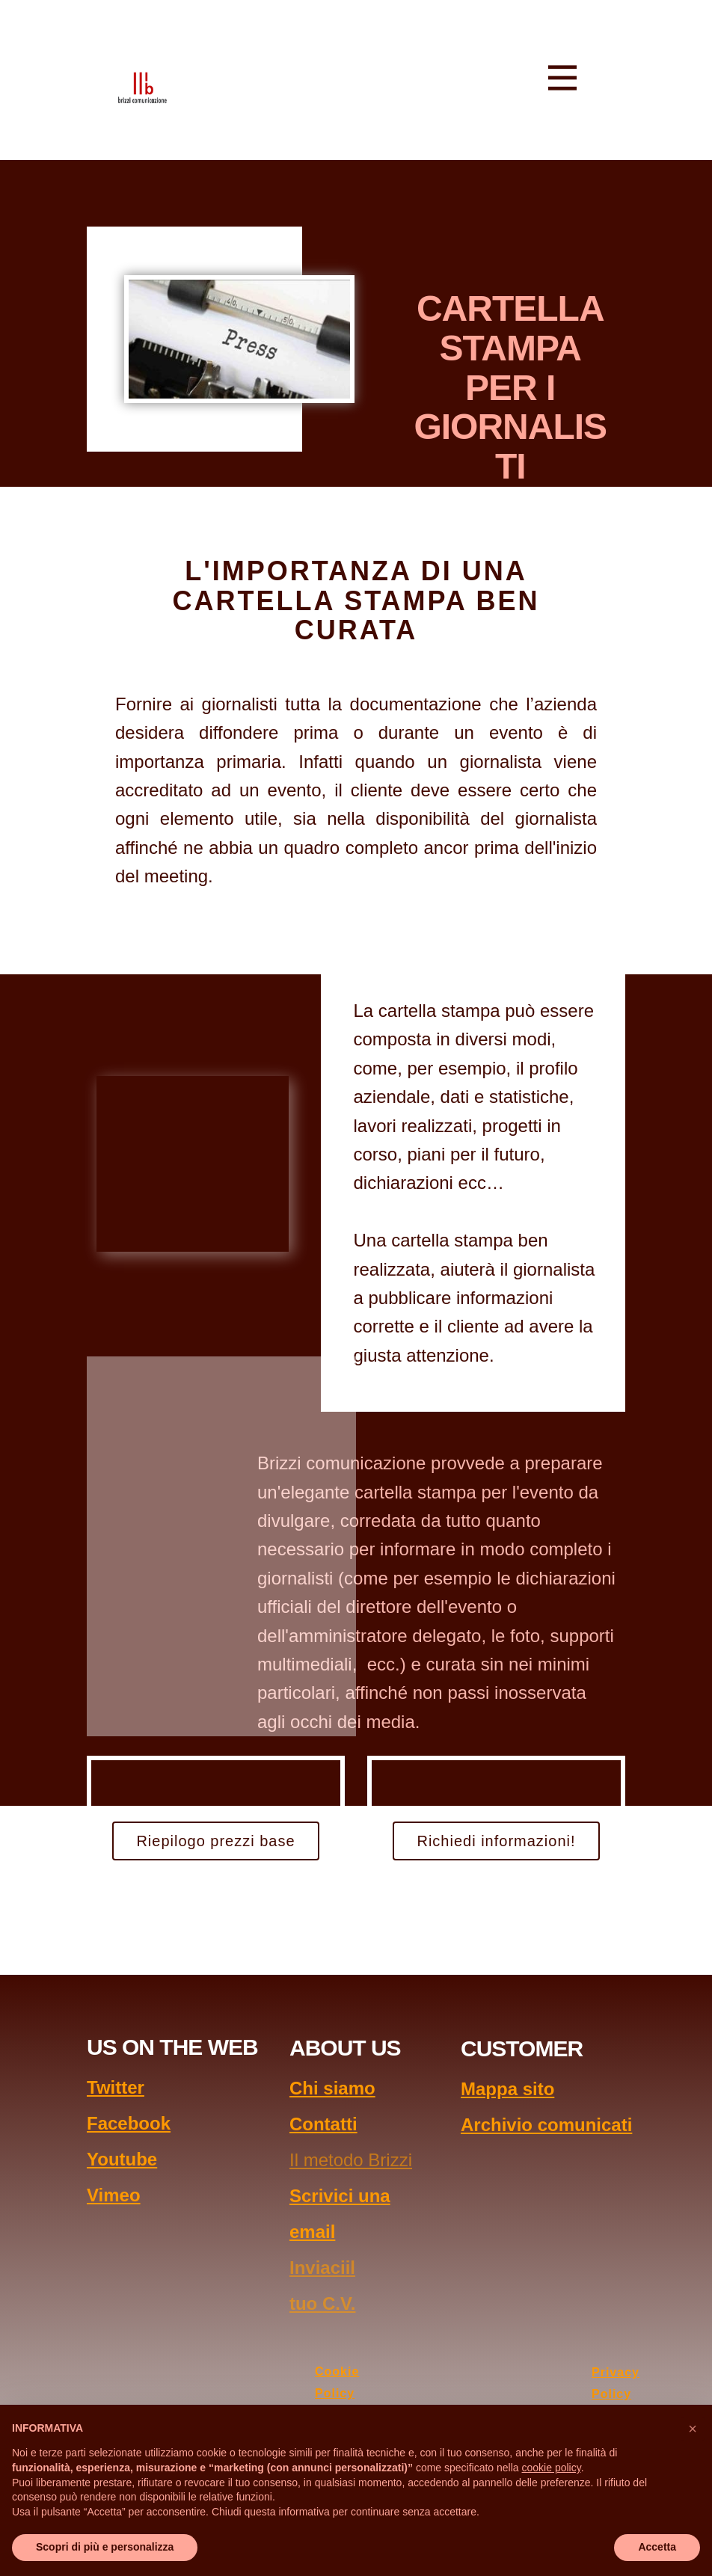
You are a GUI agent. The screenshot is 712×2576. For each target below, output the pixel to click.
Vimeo (114, 2195)
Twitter (115, 2087)
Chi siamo (332, 2088)
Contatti (323, 2124)
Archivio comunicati (546, 2125)
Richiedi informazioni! (496, 1841)
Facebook (129, 2123)
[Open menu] (562, 78)
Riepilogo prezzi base (215, 1841)
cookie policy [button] (551, 2468)
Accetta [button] (657, 2547)
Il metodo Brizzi (350, 2160)
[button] (693, 2429)
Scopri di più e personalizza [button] (105, 2547)
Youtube (122, 2159)
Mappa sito (507, 2089)
